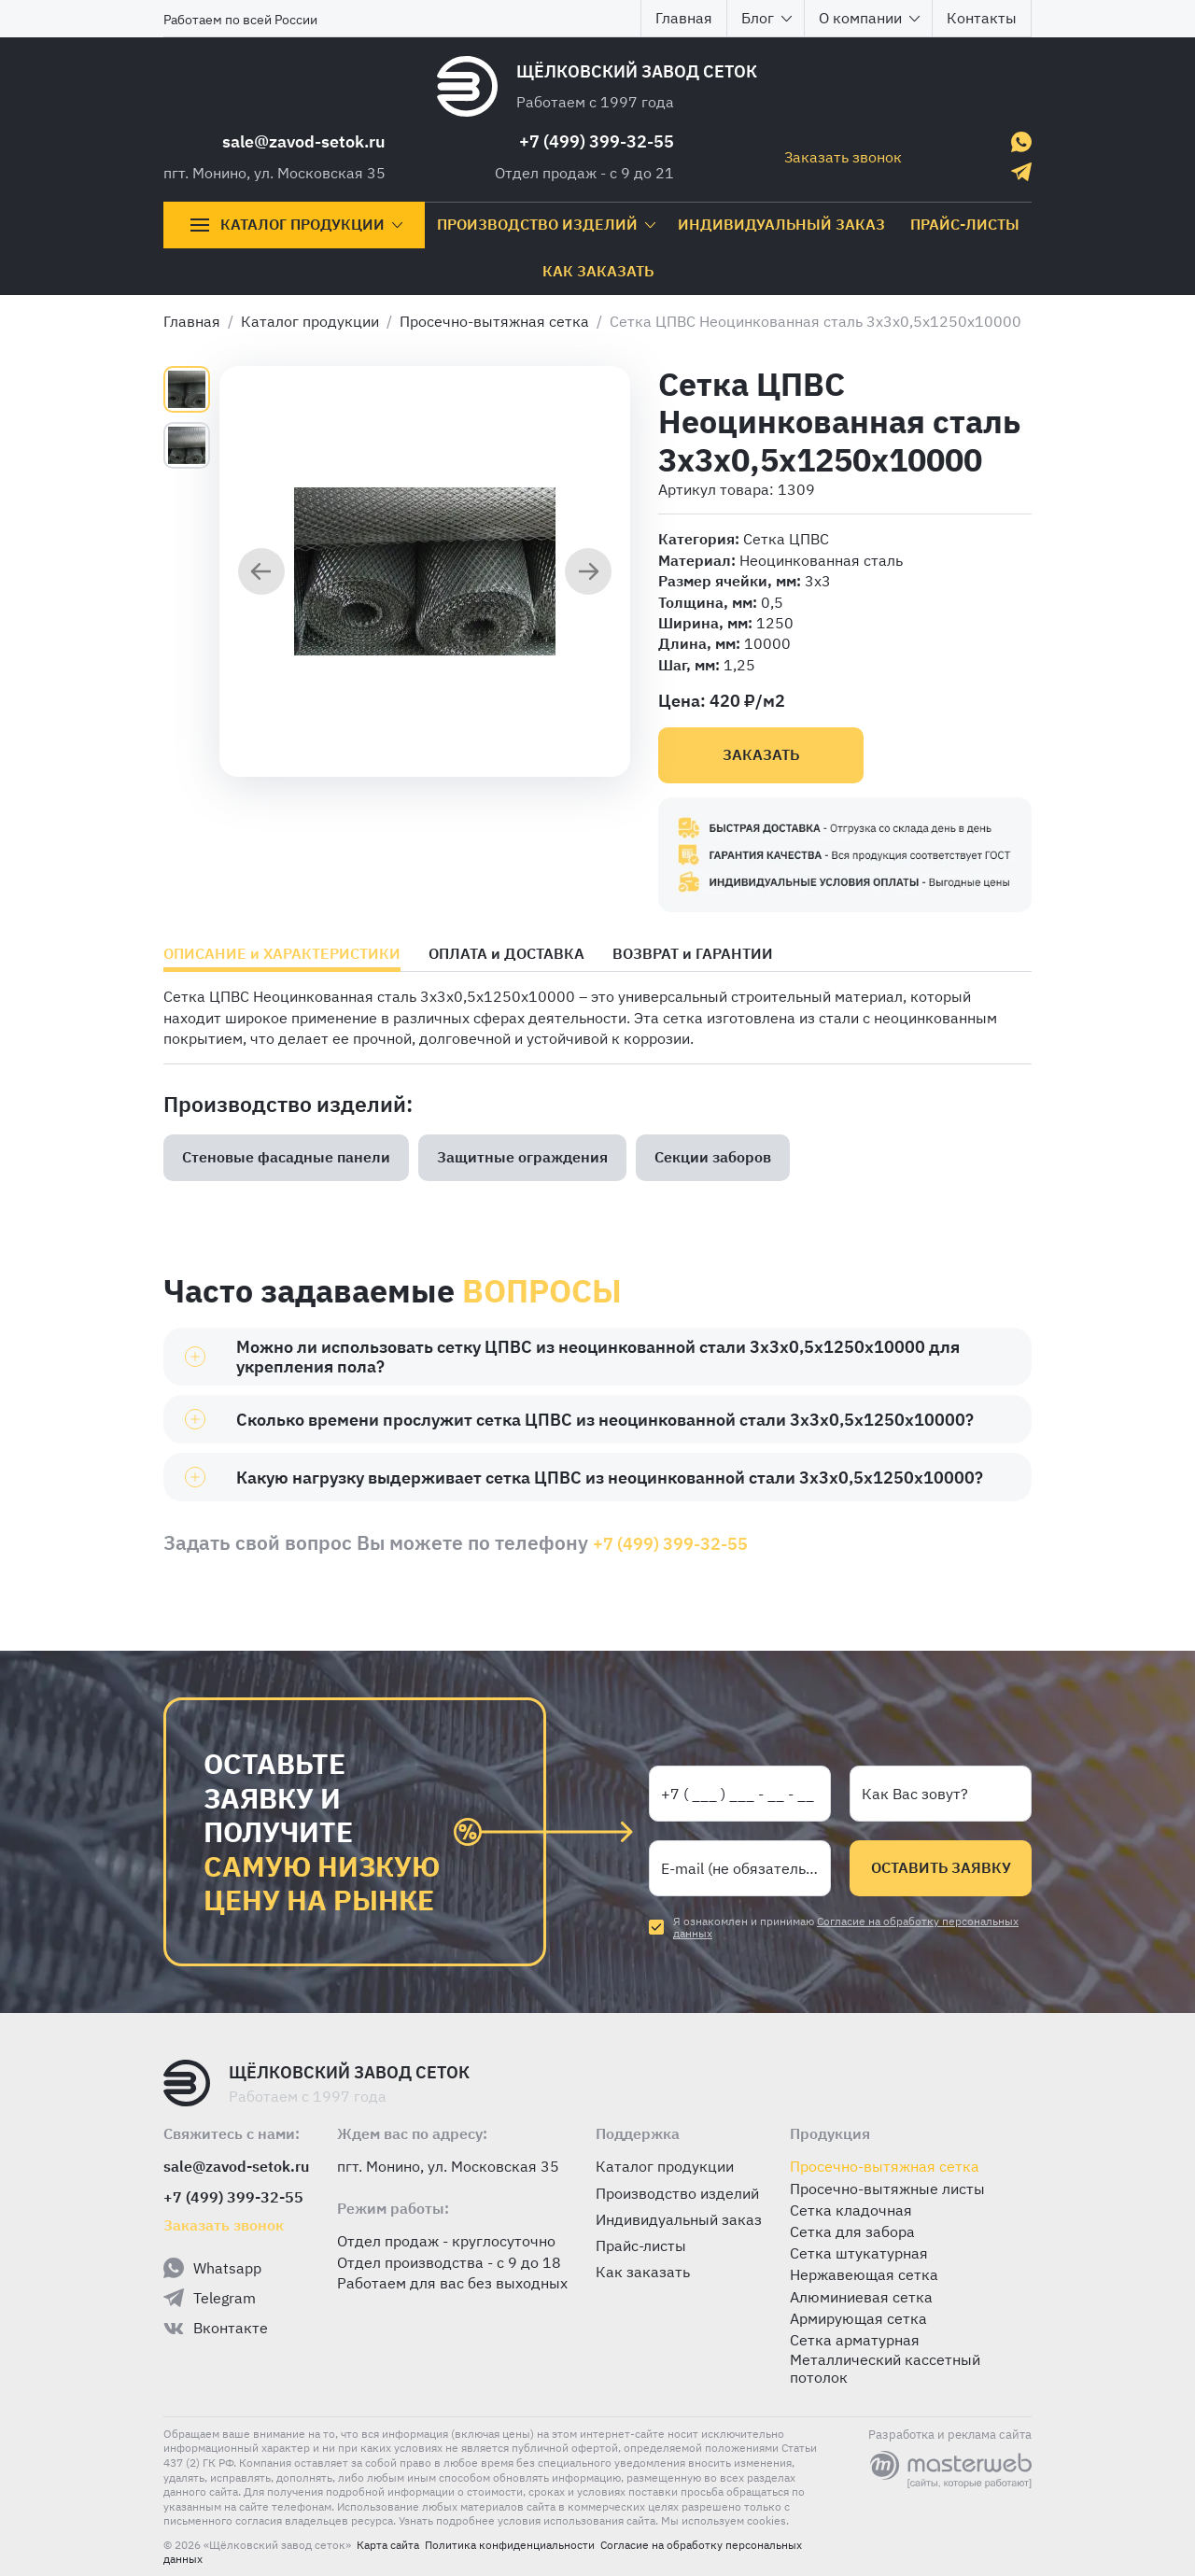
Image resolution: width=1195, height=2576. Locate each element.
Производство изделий (546, 224)
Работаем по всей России (240, 19)
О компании (870, 17)
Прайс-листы (964, 224)
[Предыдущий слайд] (261, 573)
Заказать (761, 754)
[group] (424, 571)
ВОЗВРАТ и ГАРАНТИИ (692, 954)
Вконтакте (215, 2328)
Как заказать (598, 270)
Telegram (209, 2297)
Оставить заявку (941, 1867)
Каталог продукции (296, 225)
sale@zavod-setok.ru (304, 141)
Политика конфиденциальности (510, 2545)
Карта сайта (388, 2545)
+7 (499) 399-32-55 (596, 141)
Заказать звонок (843, 156)
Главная (683, 17)
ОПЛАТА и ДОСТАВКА (506, 954)
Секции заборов (712, 1156)
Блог (767, 17)
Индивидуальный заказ (781, 224)
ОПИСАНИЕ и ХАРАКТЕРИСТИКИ (282, 954)
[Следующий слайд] (588, 573)
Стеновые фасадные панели (286, 1156)
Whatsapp (212, 2268)
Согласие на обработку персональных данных (846, 1927)
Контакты (982, 17)
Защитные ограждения (522, 1156)
